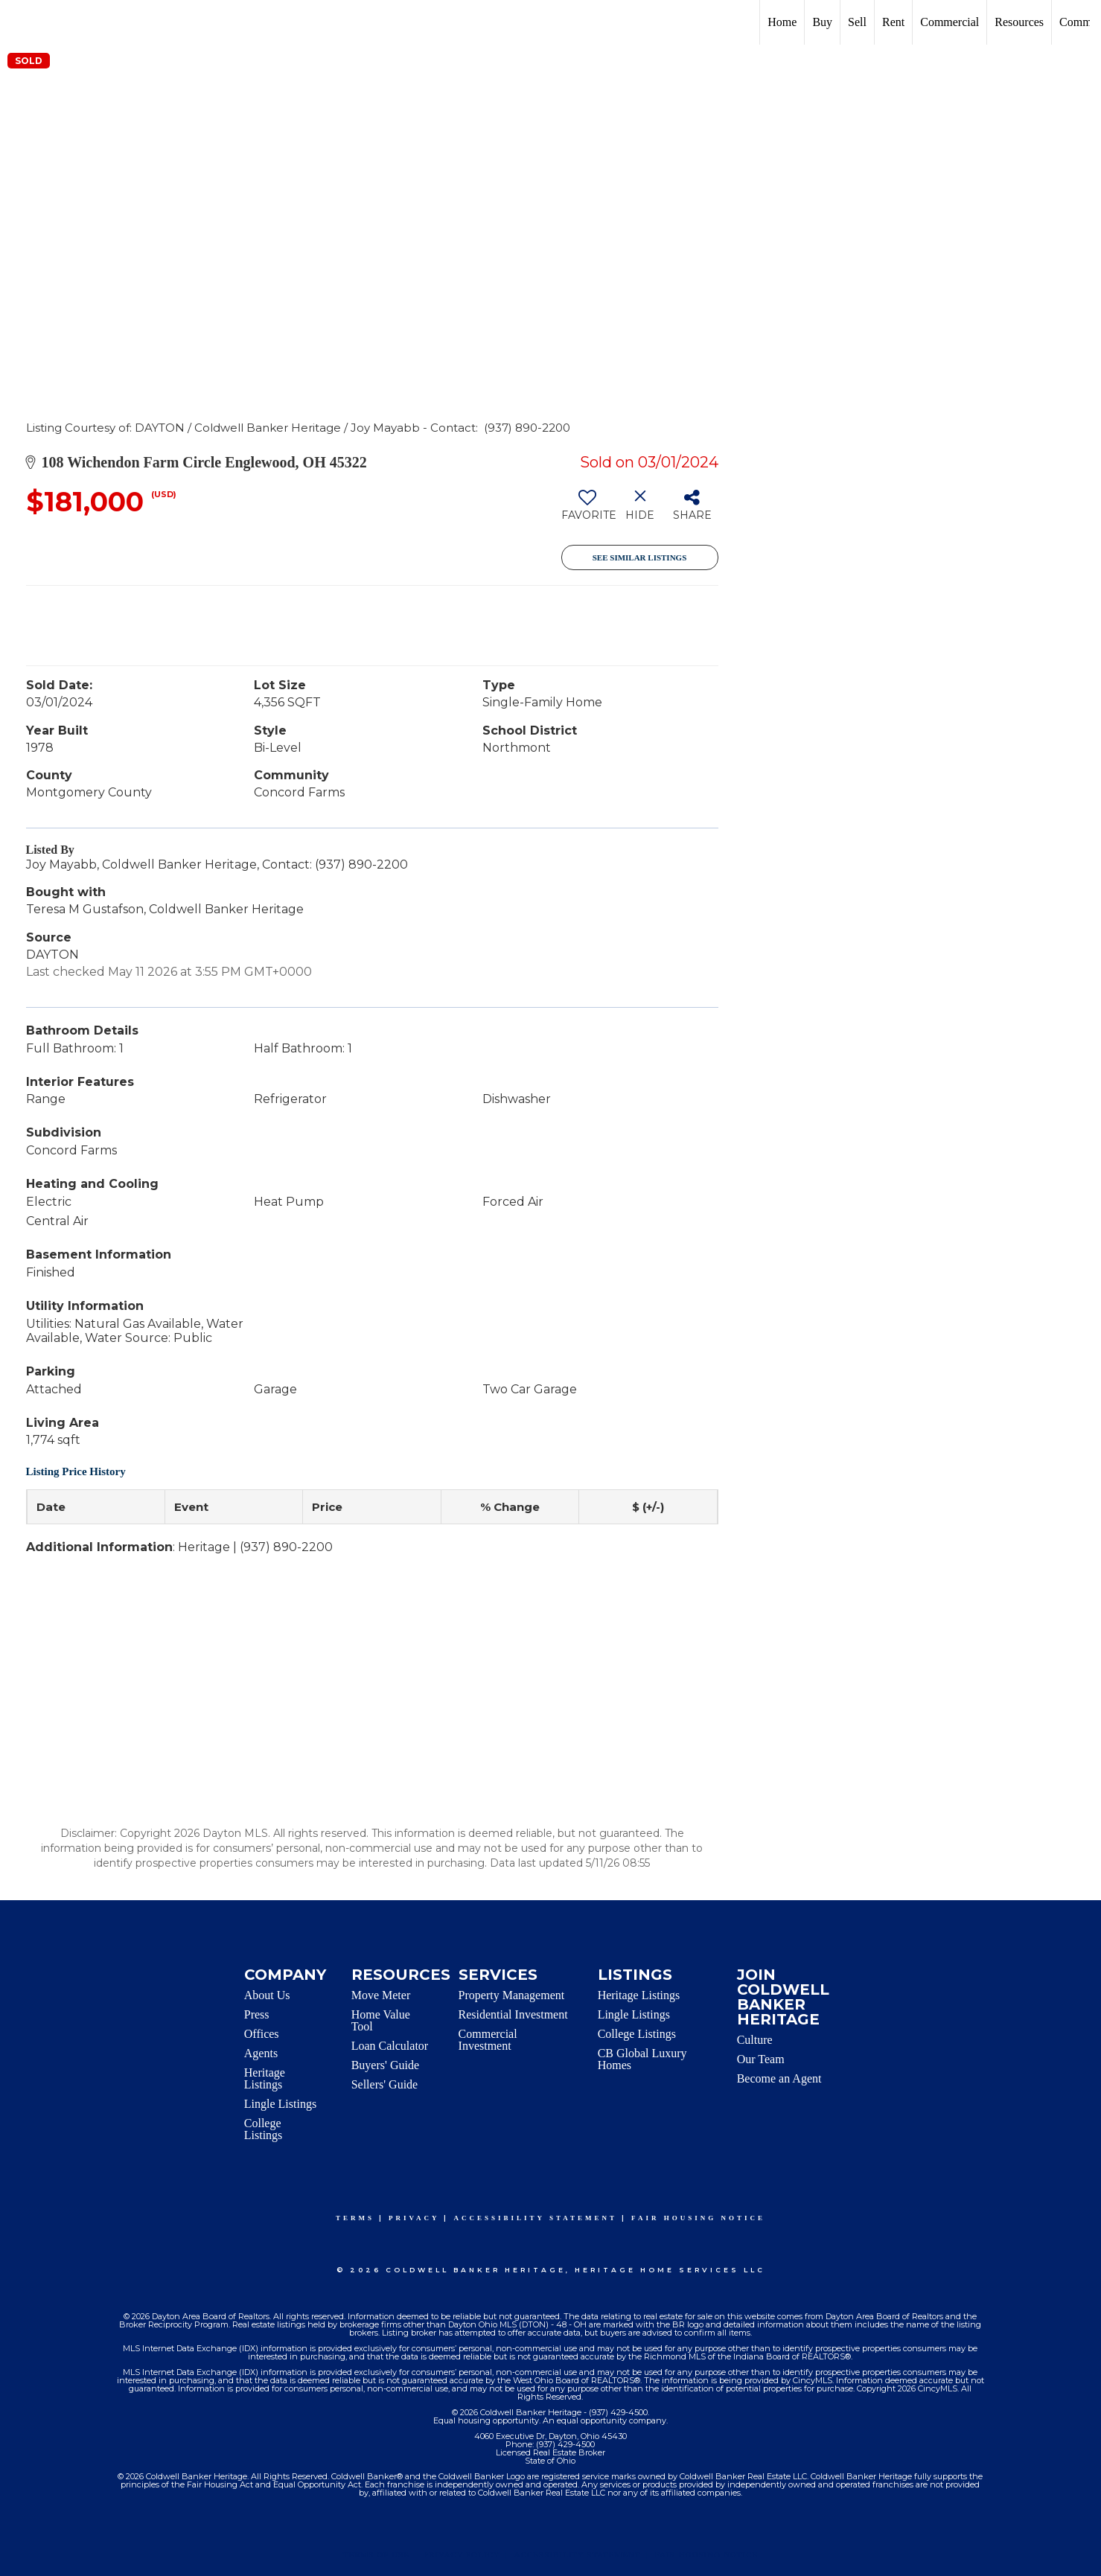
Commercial (949, 22)
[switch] (587, 510)
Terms (355, 2218)
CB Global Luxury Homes (642, 2059)
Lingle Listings (280, 2103)
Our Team (761, 2059)
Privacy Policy (462, 2554)
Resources (1019, 22)
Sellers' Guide (384, 2084)
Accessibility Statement (535, 2218)
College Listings (263, 2129)
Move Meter (381, 1995)
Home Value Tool (380, 2020)
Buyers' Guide (385, 2065)
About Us (267, 1995)
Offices (261, 2033)
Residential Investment (513, 2014)
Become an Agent (779, 2078)
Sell (857, 22)
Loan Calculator (390, 2045)
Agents (261, 2053)
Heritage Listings (264, 2078)
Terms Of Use (376, 2554)
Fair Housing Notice (698, 2218)
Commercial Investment (488, 2039)
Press (256, 2014)
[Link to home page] (19, 22)
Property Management (512, 1995)
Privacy (414, 2218)
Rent (893, 22)
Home (782, 22)
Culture (755, 2039)
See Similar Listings (640, 557)
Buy (822, 22)
